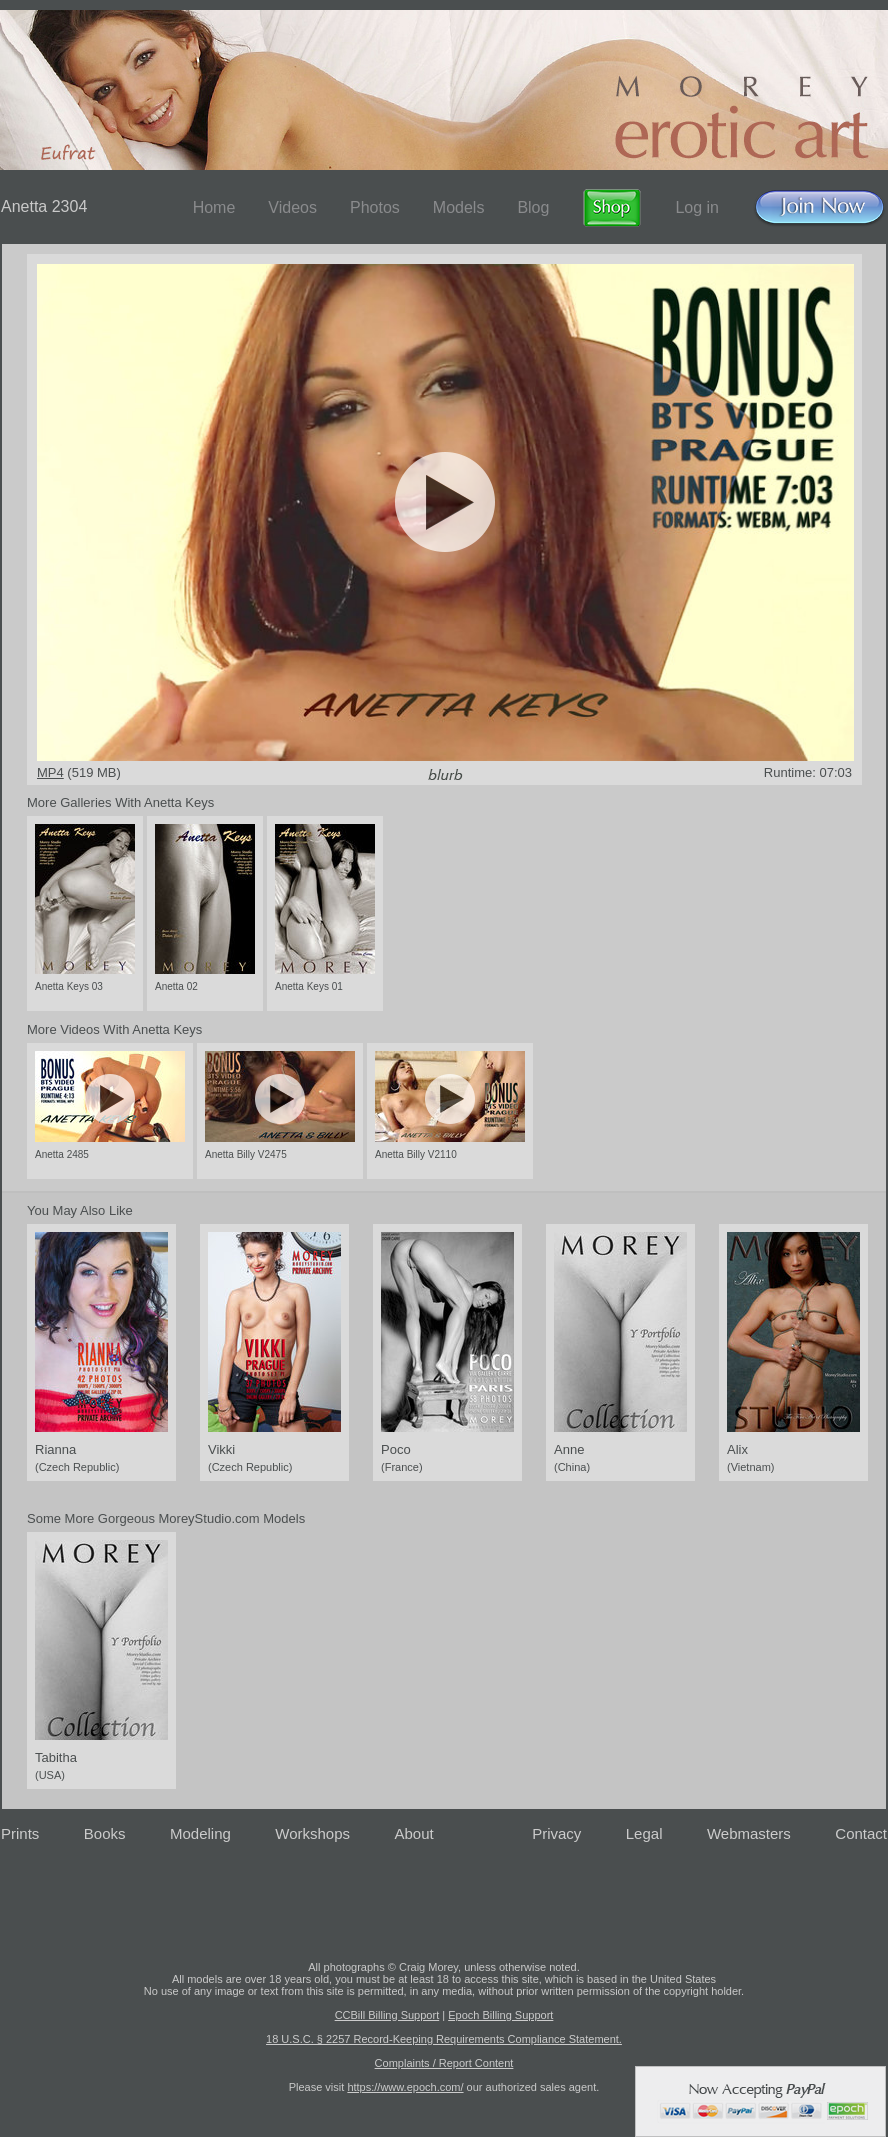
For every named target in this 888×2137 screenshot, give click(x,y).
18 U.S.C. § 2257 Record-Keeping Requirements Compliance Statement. (444, 2039)
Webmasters (749, 1833)
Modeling (200, 1833)
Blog (533, 207)
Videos (292, 207)
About (414, 1833)
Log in (697, 207)
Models (459, 207)
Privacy (556, 1833)
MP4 (50, 772)
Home (214, 207)
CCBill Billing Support (387, 2015)
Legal (644, 1833)
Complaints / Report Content (444, 2063)
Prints (20, 1833)
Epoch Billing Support (500, 2015)
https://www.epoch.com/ (405, 2087)
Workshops (312, 1833)
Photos (375, 207)
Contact (861, 1833)
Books (105, 1833)
